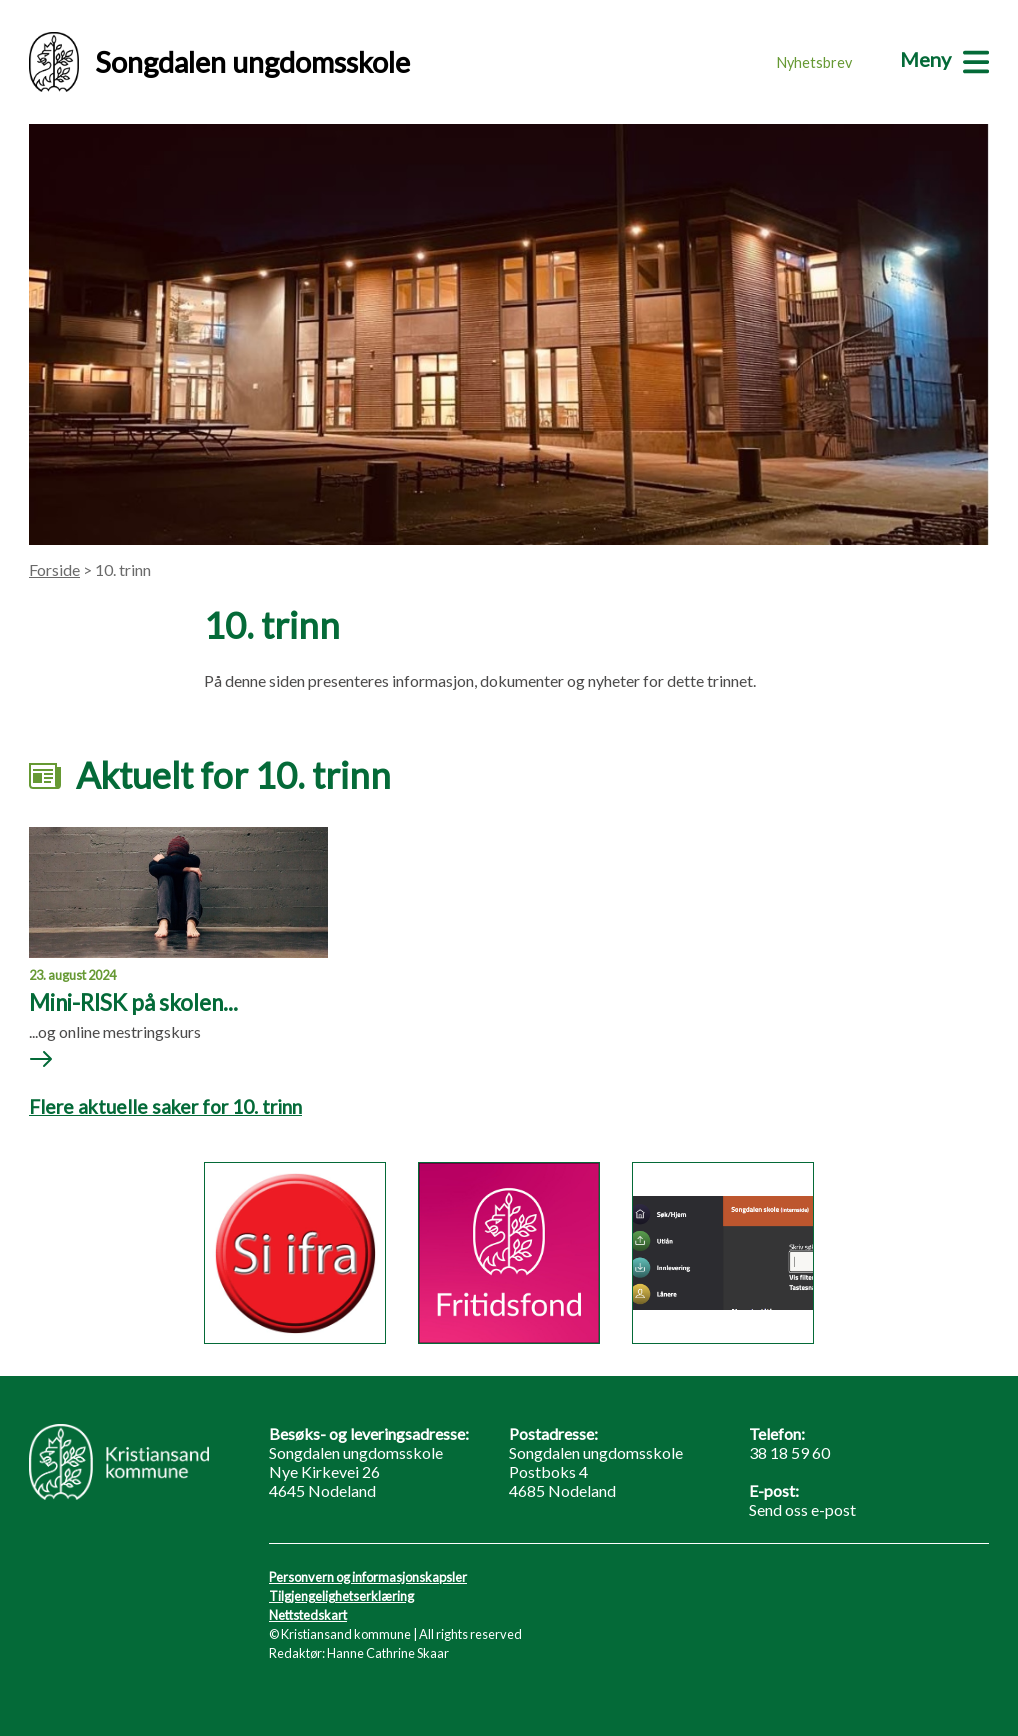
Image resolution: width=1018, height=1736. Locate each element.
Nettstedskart (308, 1615)
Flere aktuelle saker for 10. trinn (165, 1106)
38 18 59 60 (789, 1452)
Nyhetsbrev (814, 62)
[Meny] (944, 59)
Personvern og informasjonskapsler (368, 1577)
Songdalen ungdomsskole (219, 62)
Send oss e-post (802, 1509)
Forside (54, 569)
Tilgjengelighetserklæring (341, 1596)
